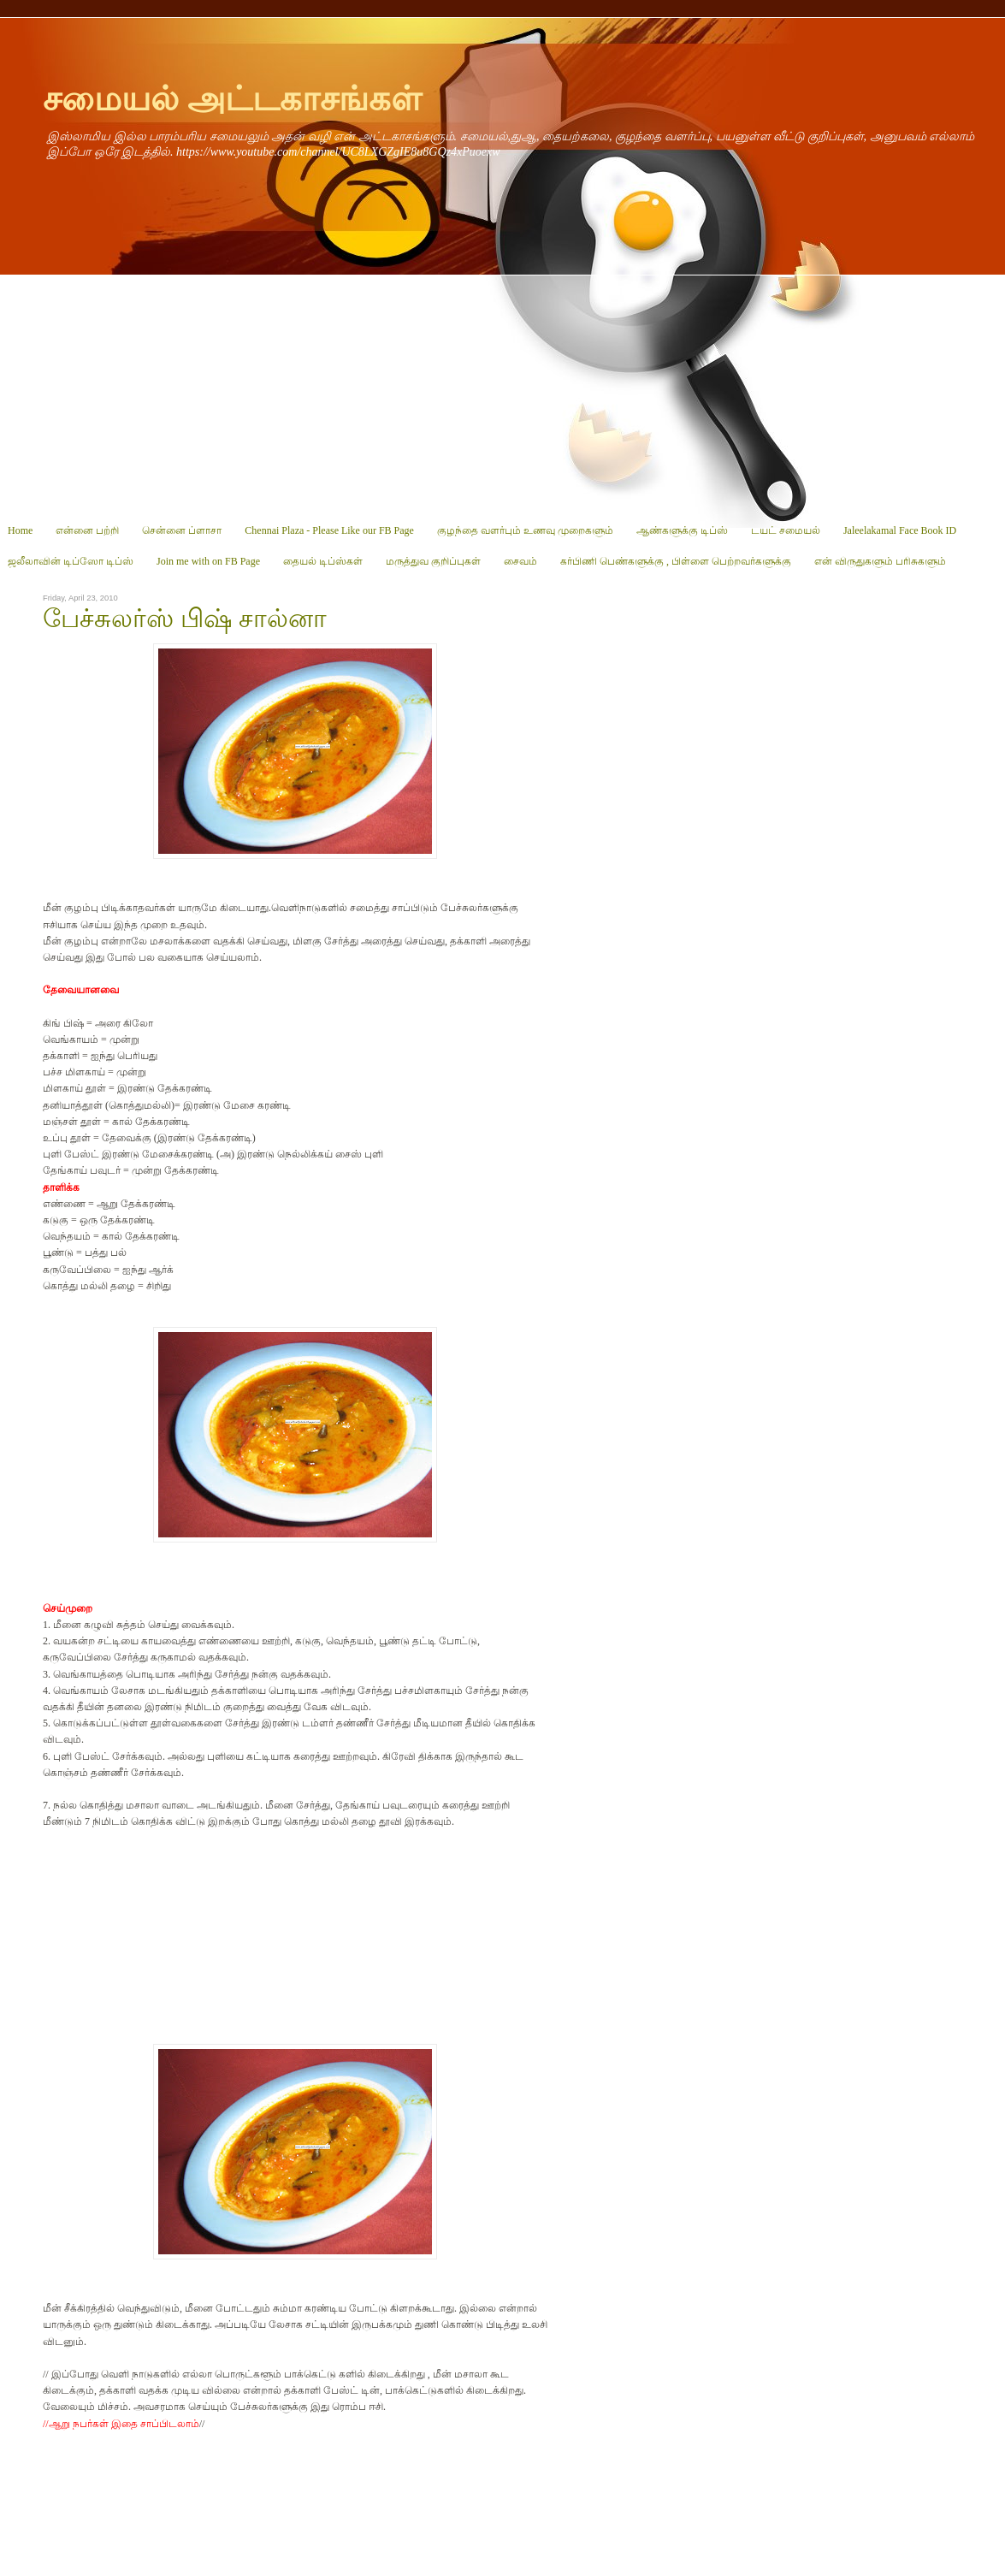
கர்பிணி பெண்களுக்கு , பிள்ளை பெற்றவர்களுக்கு (675, 561)
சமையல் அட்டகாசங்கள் (232, 99)
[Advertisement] (502, 395)
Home (20, 530)
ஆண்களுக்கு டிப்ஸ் (682, 530)
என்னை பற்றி (87, 530)
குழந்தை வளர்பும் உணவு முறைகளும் (525, 530)
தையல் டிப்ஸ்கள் (323, 561)
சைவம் (520, 561)
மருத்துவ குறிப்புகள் (433, 561)
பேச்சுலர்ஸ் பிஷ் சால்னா (185, 618)
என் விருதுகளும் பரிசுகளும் (880, 561)
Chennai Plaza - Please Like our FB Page (329, 530)
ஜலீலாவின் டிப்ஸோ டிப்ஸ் (70, 561)
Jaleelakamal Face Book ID (899, 530)
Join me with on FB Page (208, 561)
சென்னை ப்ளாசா (182, 530)
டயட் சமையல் (785, 530)
